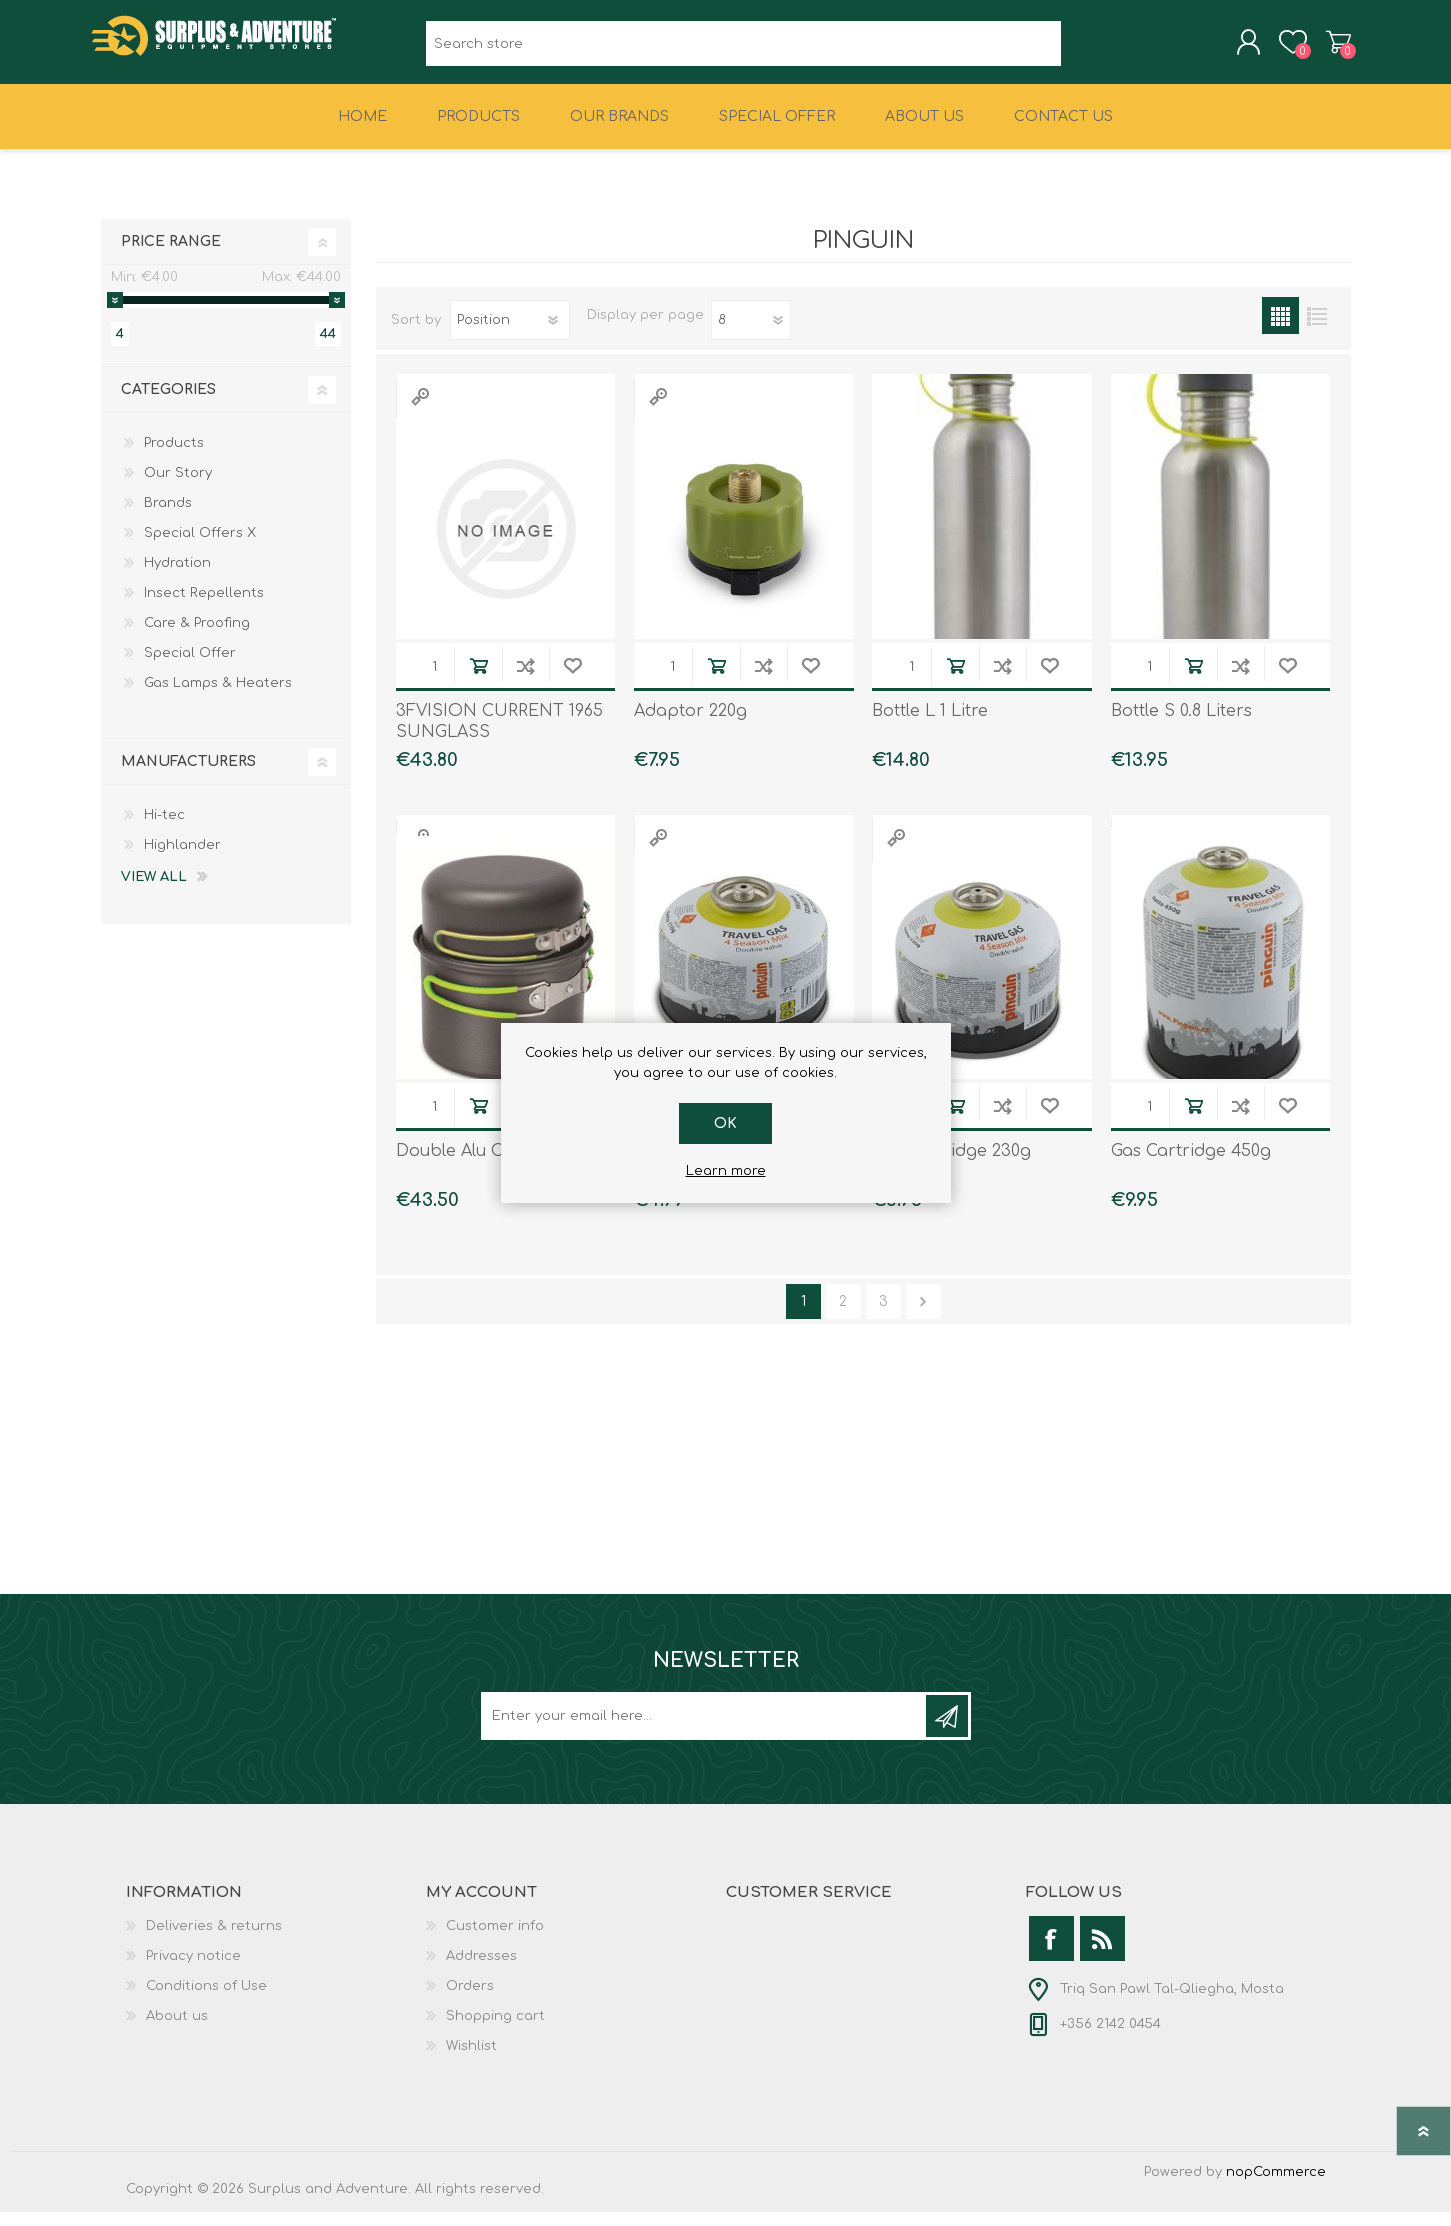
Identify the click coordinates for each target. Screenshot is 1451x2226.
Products (174, 457)
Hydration (177, 577)
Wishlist (471, 2060)
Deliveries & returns (214, 1940)
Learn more (726, 1171)
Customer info (495, 1940)
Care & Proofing (197, 637)
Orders (470, 2000)
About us (177, 2030)
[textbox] (743, 50)
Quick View (420, 410)
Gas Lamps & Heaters (218, 697)
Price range (171, 255)
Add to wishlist (572, 679)
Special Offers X (200, 547)
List (1317, 329)
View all (154, 891)
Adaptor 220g (690, 725)
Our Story (178, 487)
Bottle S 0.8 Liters (1181, 725)
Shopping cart (1328, 49)
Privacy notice (193, 1970)
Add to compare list (525, 679)
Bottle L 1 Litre (930, 725)
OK (725, 1123)
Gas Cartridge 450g (1191, 1165)
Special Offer (190, 667)
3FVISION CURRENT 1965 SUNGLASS (499, 735)
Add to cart (478, 679)
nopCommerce (1276, 2186)
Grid (1280, 329)
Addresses (481, 1970)
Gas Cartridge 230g (951, 1165)
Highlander (182, 859)
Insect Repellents (204, 607)
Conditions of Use (206, 2000)
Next (923, 1315)
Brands (168, 517)
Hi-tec (164, 829)
